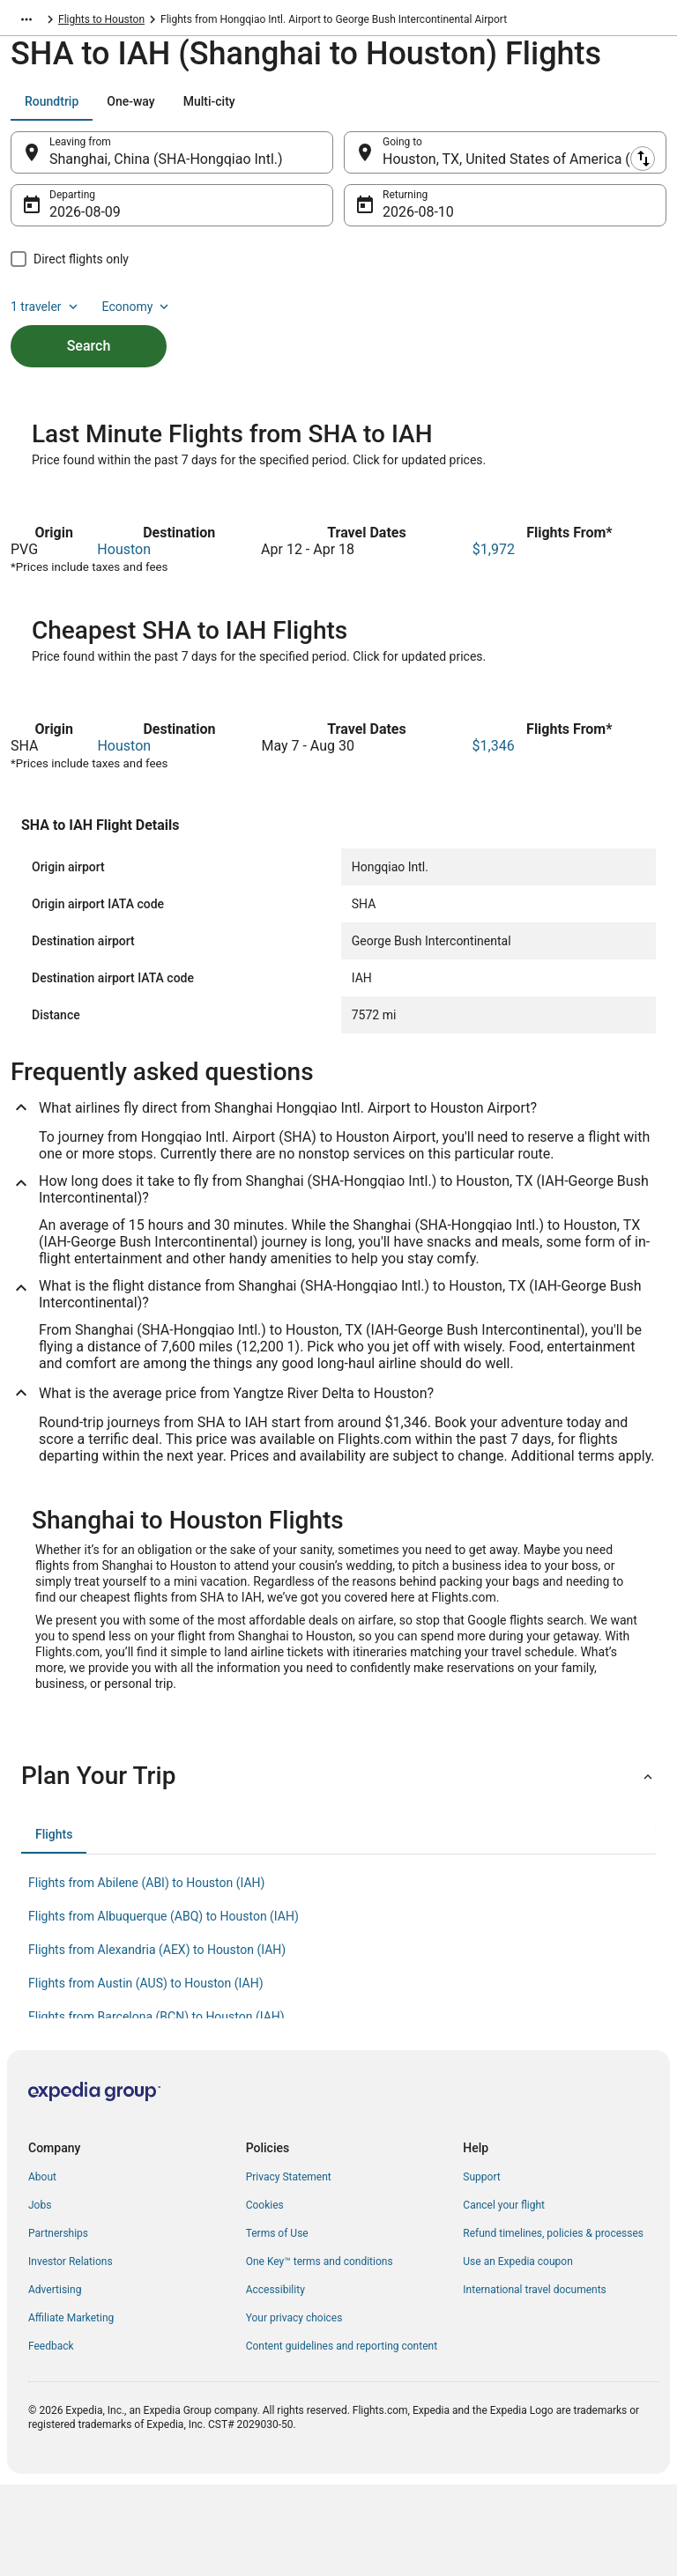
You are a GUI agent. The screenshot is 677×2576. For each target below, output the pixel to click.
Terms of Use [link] (277, 2325)
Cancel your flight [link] (504, 2297)
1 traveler (46, 315)
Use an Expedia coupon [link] (517, 2353)
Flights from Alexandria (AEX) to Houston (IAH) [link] (157, 2041)
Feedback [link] (51, 2438)
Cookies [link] (265, 2297)
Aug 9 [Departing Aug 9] (67, 220)
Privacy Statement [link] (288, 2268)
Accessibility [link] (275, 2381)
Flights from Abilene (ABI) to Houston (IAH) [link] (146, 1974)
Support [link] (481, 2268)
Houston (124, 641)
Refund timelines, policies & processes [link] (553, 2325)
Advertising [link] (54, 2381)
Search (89, 354)
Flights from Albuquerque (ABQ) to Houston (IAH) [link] (163, 2008)
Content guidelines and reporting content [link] (341, 2438)
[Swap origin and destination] (343, 161)
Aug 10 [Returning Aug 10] (405, 220)
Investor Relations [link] (70, 2353)
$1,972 (493, 641)
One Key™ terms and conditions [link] (319, 2353)
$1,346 (493, 837)
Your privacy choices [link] (294, 2409)
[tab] (52, 110)
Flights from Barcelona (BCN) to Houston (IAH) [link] (156, 2108)
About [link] (42, 2268)
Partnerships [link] (58, 2325)
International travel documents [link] (534, 2381)
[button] (338, 1867)
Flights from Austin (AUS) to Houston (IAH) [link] (146, 2075)
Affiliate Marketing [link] (71, 2409)
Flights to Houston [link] (145, 22)
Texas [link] (72, 22)
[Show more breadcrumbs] (26, 22)
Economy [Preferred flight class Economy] (137, 315)
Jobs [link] (39, 2297)
